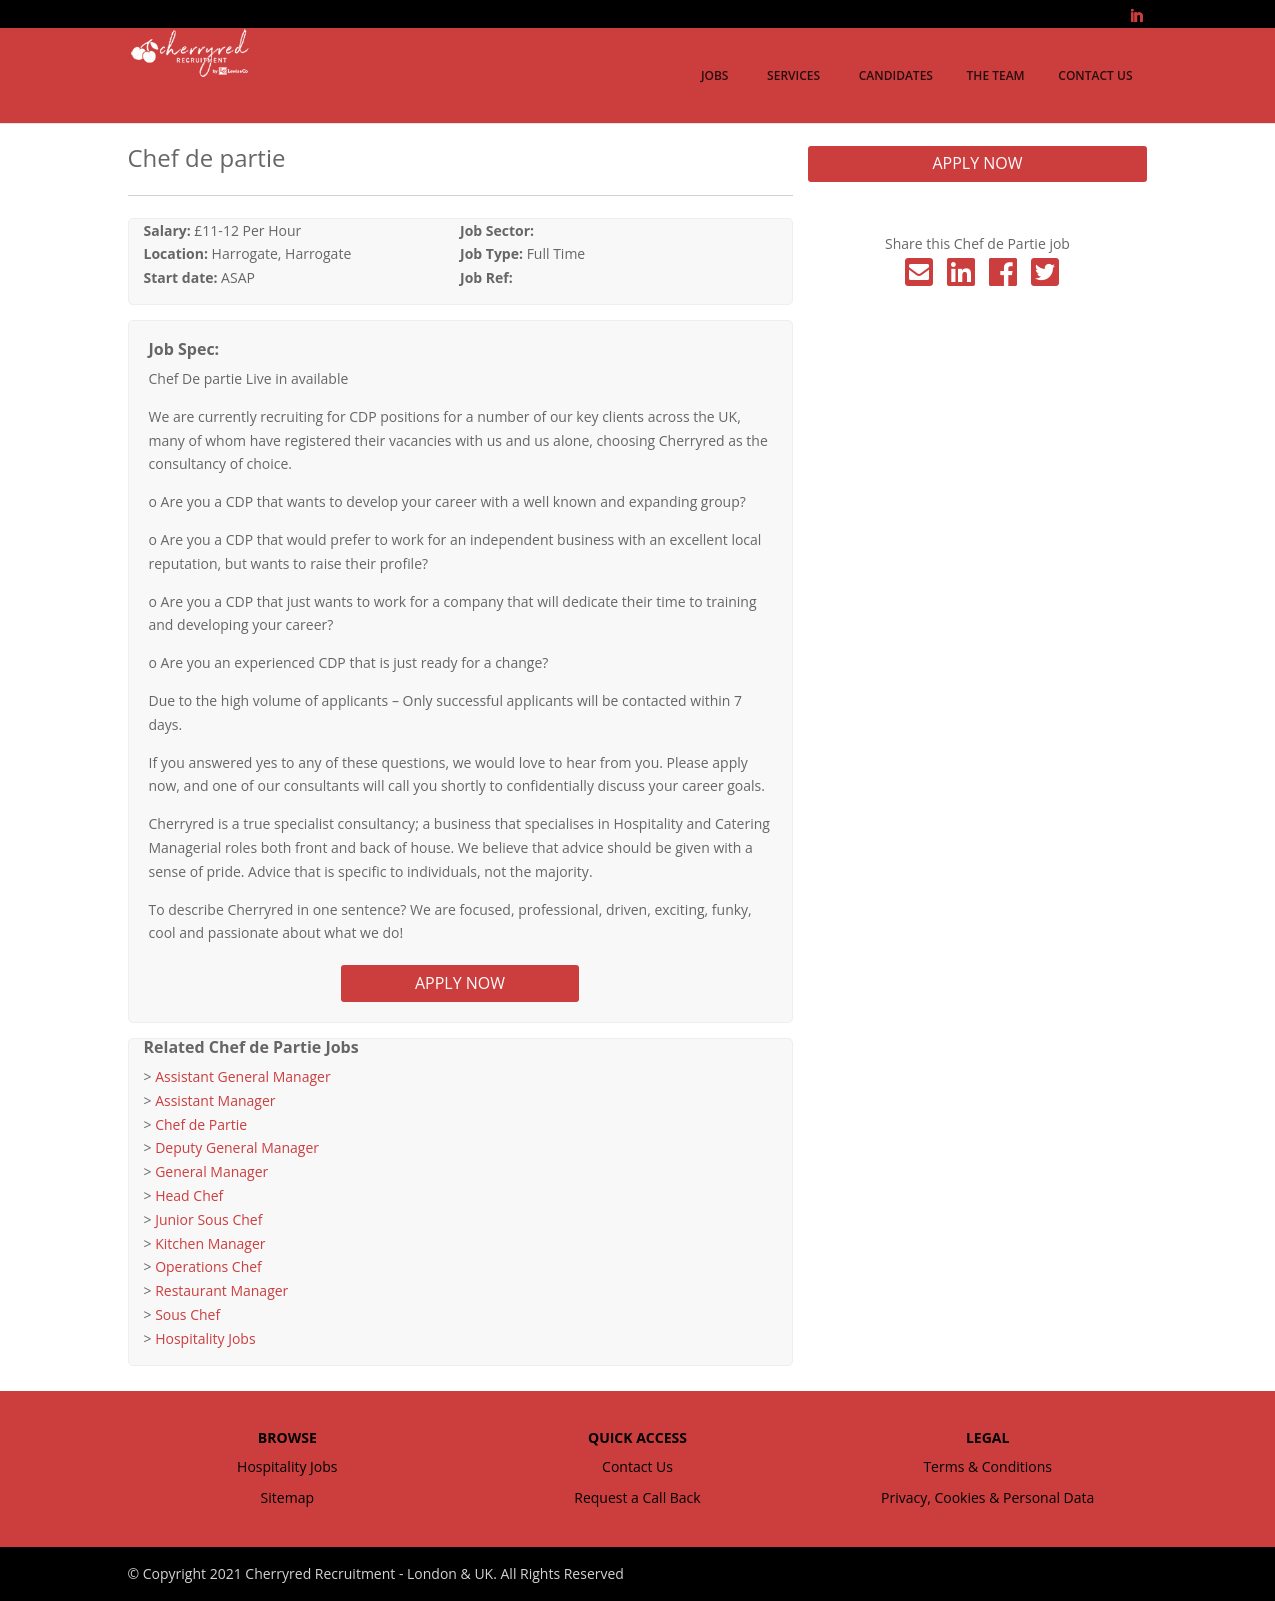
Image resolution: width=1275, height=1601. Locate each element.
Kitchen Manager (210, 1243)
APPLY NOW (460, 983)
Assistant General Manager (242, 1076)
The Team (996, 75)
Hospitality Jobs (205, 1338)
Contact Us (1095, 75)
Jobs (715, 75)
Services (793, 75)
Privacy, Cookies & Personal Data (987, 1497)
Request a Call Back (637, 1497)
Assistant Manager (215, 1100)
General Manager (211, 1171)
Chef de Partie (201, 1124)
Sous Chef (187, 1314)
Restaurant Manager (221, 1290)
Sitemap (287, 1497)
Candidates (896, 75)
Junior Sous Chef (208, 1219)
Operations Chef (208, 1266)
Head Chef (189, 1195)
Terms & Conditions (987, 1466)
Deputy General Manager (237, 1147)
